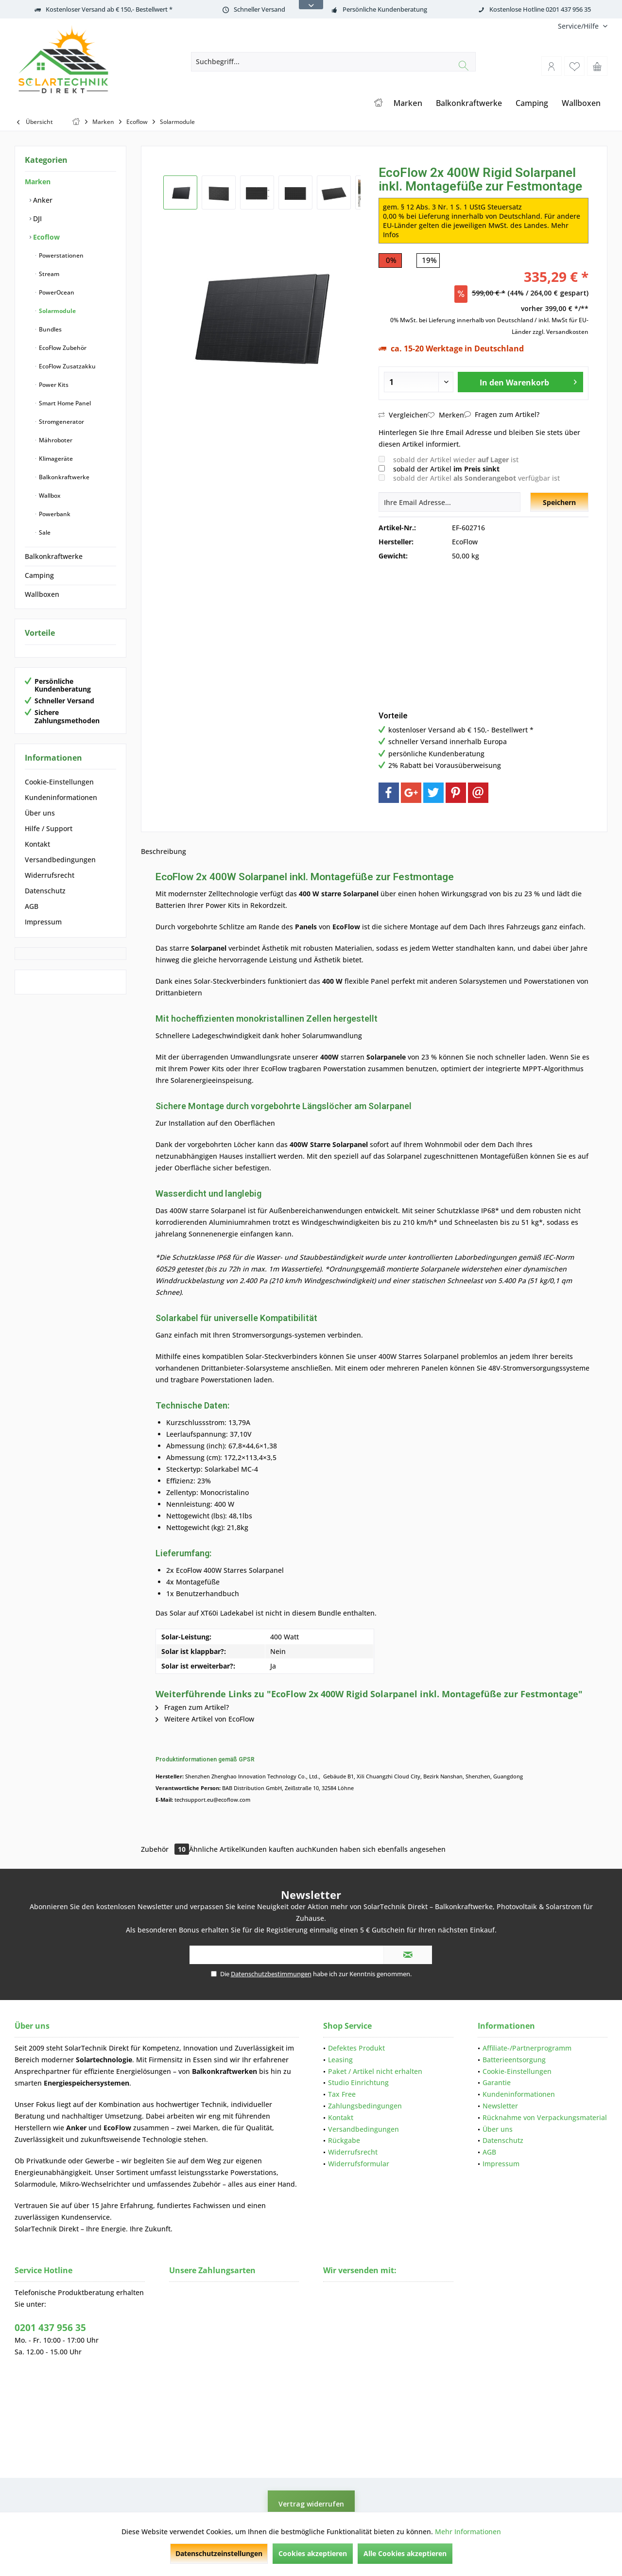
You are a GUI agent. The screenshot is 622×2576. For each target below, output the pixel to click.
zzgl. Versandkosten (560, 332)
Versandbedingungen (60, 859)
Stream (48, 274)
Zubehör (165, 1849)
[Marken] (408, 103)
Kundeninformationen (61, 797)
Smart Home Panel (64, 403)
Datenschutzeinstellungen (218, 2553)
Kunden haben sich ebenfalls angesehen (379, 1849)
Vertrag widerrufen (311, 2503)
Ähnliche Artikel (215, 1849)
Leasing (340, 2059)
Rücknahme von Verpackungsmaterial (545, 2117)
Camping (39, 575)
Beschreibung (163, 851)
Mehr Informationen (468, 2531)
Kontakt (37, 844)
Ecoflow (45, 237)
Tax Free (342, 2094)
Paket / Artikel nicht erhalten (375, 2071)
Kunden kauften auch (276, 1849)
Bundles (49, 329)
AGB (31, 906)
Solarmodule (56, 311)
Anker (41, 200)
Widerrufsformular (358, 2163)
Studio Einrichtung (358, 2082)
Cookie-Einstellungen (59, 781)
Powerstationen (60, 255)
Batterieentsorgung (514, 2059)
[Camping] (532, 103)
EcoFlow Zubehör (61, 348)
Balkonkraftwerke (63, 477)
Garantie (497, 2082)
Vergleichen (403, 414)
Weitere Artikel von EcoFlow (205, 1718)
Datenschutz (45, 890)
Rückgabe (344, 2140)
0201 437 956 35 (50, 2327)
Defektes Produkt (356, 2048)
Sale (44, 532)
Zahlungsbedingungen (365, 2105)
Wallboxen (42, 594)
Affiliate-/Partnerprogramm (527, 2048)
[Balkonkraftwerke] (469, 103)
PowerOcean (55, 292)
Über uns (40, 813)
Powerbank (53, 514)
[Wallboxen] (581, 103)
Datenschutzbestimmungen (271, 1973)
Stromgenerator (60, 422)
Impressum (43, 921)
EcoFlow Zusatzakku (66, 366)
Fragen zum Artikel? (501, 414)
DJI (36, 218)
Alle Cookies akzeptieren (405, 2553)
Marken (38, 181)
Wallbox (48, 495)
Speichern (559, 502)
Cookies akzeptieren (312, 2553)
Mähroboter (54, 440)
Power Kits (53, 385)
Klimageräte (55, 458)
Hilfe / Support (48, 828)
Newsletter (500, 2105)
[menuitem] (579, 26)
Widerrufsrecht (49, 875)
